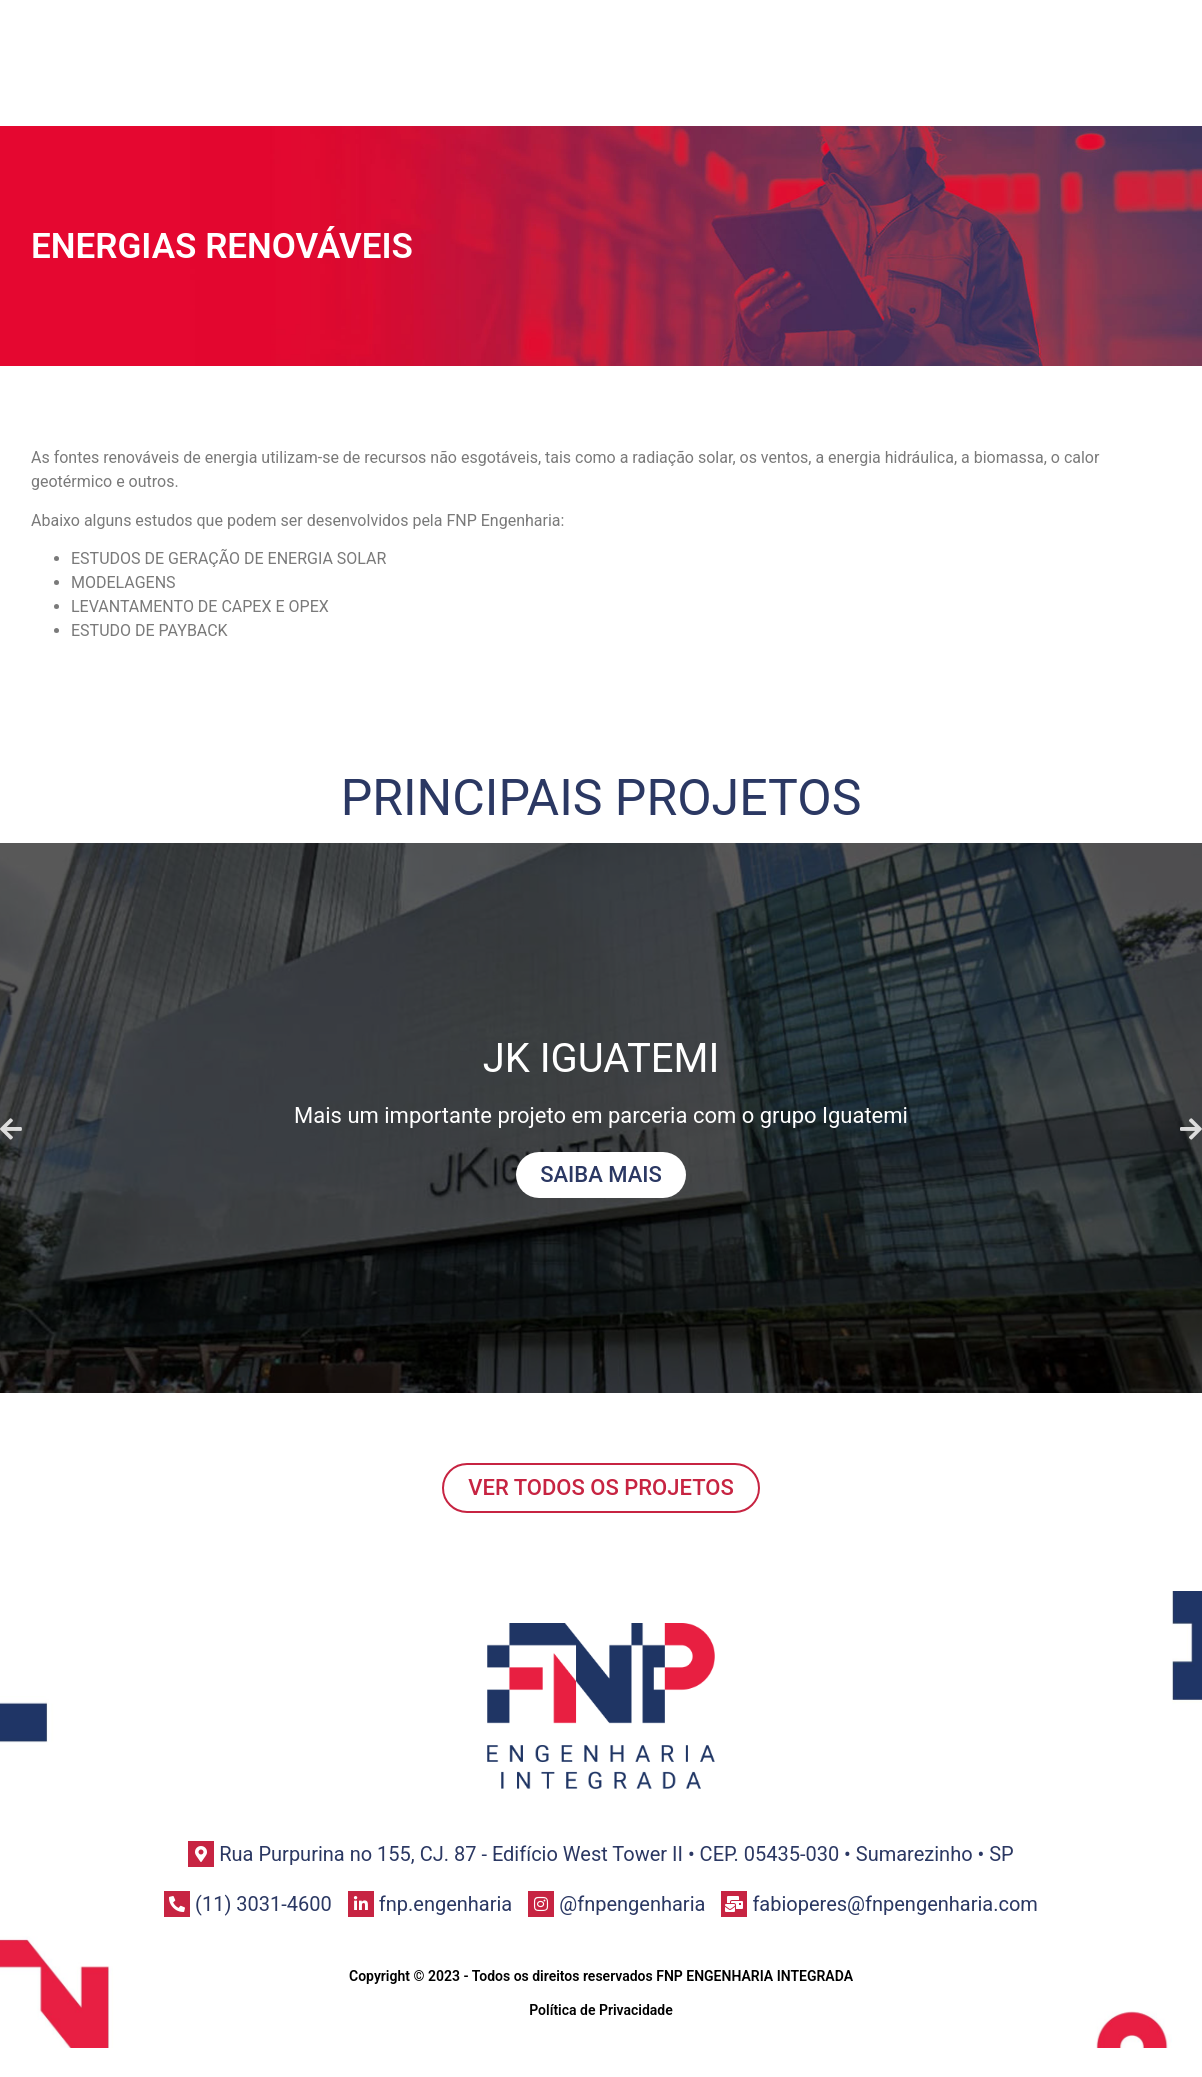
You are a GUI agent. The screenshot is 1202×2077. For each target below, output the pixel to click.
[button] (11, 1128)
